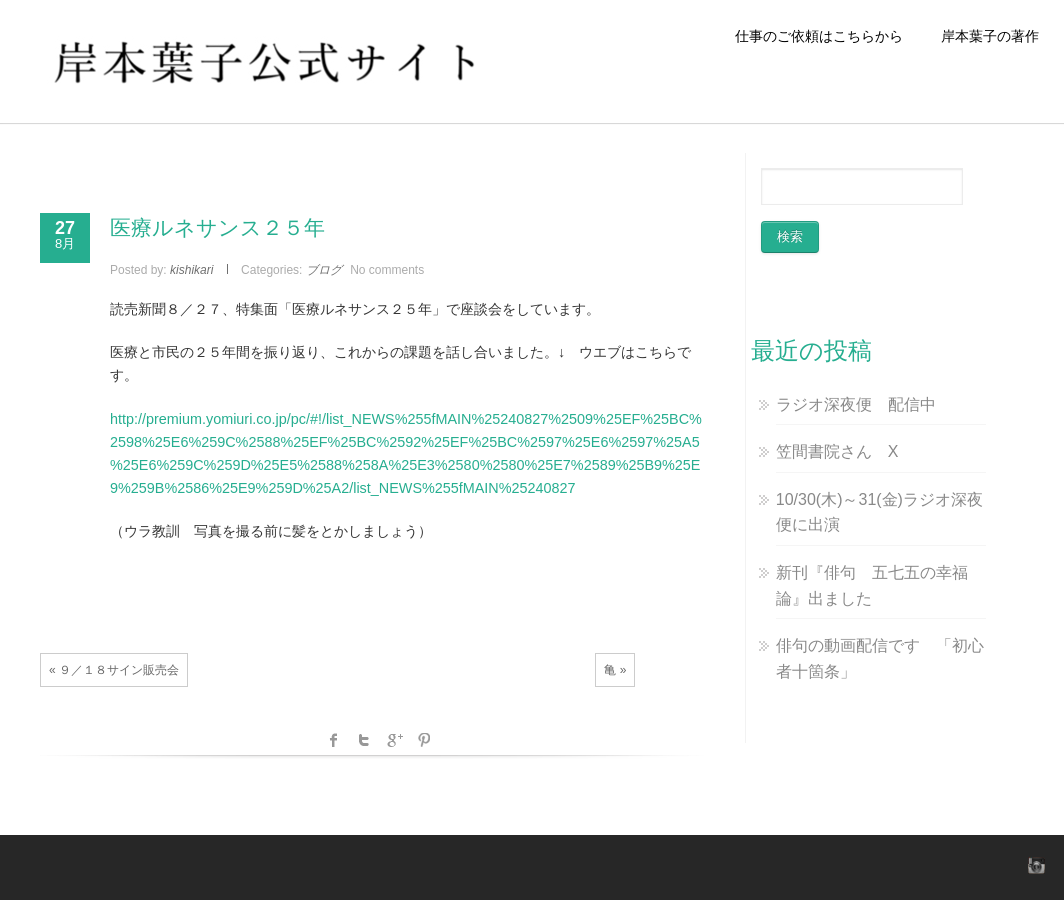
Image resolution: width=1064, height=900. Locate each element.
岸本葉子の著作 (990, 36)
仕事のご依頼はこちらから (826, 36)
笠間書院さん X (837, 451)
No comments (387, 270)
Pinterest (424, 740)
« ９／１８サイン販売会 (114, 670)
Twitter (364, 740)
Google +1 (394, 740)
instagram (1034, 865)
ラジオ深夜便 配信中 (856, 404)
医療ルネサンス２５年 (217, 227)
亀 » (615, 670)
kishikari (191, 270)
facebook (334, 740)
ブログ (324, 270)
